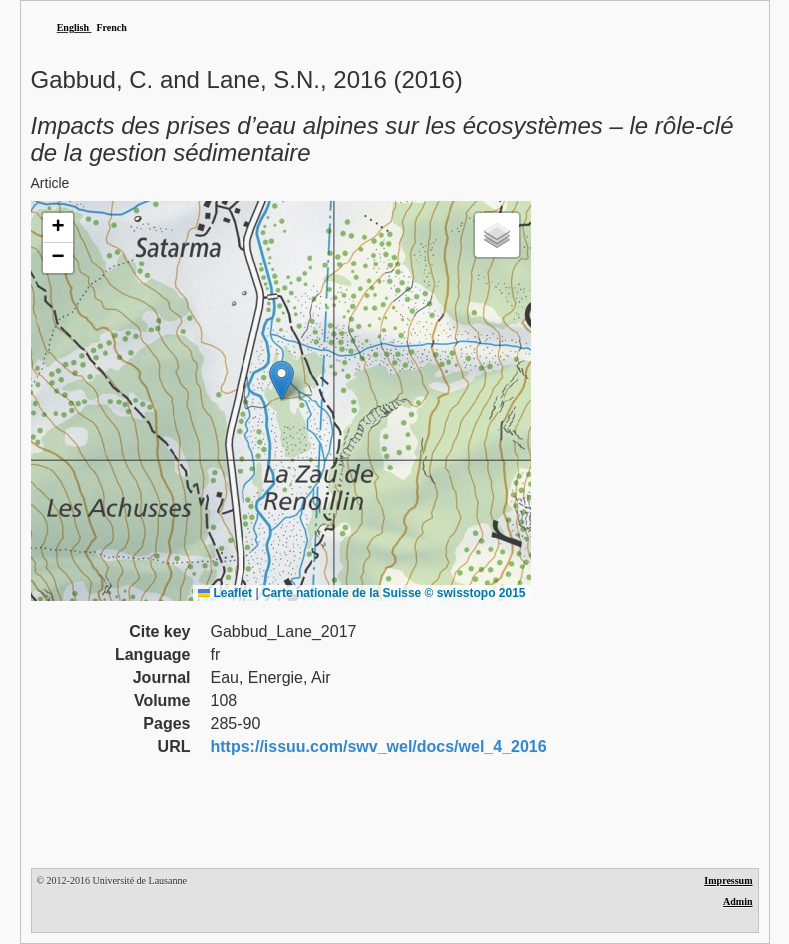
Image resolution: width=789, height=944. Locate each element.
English (73, 27)
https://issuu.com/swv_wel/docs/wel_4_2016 (379, 746)
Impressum (728, 880)
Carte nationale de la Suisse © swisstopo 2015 (394, 593)
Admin (737, 901)
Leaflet (225, 593)
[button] (281, 380)
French (111, 27)
